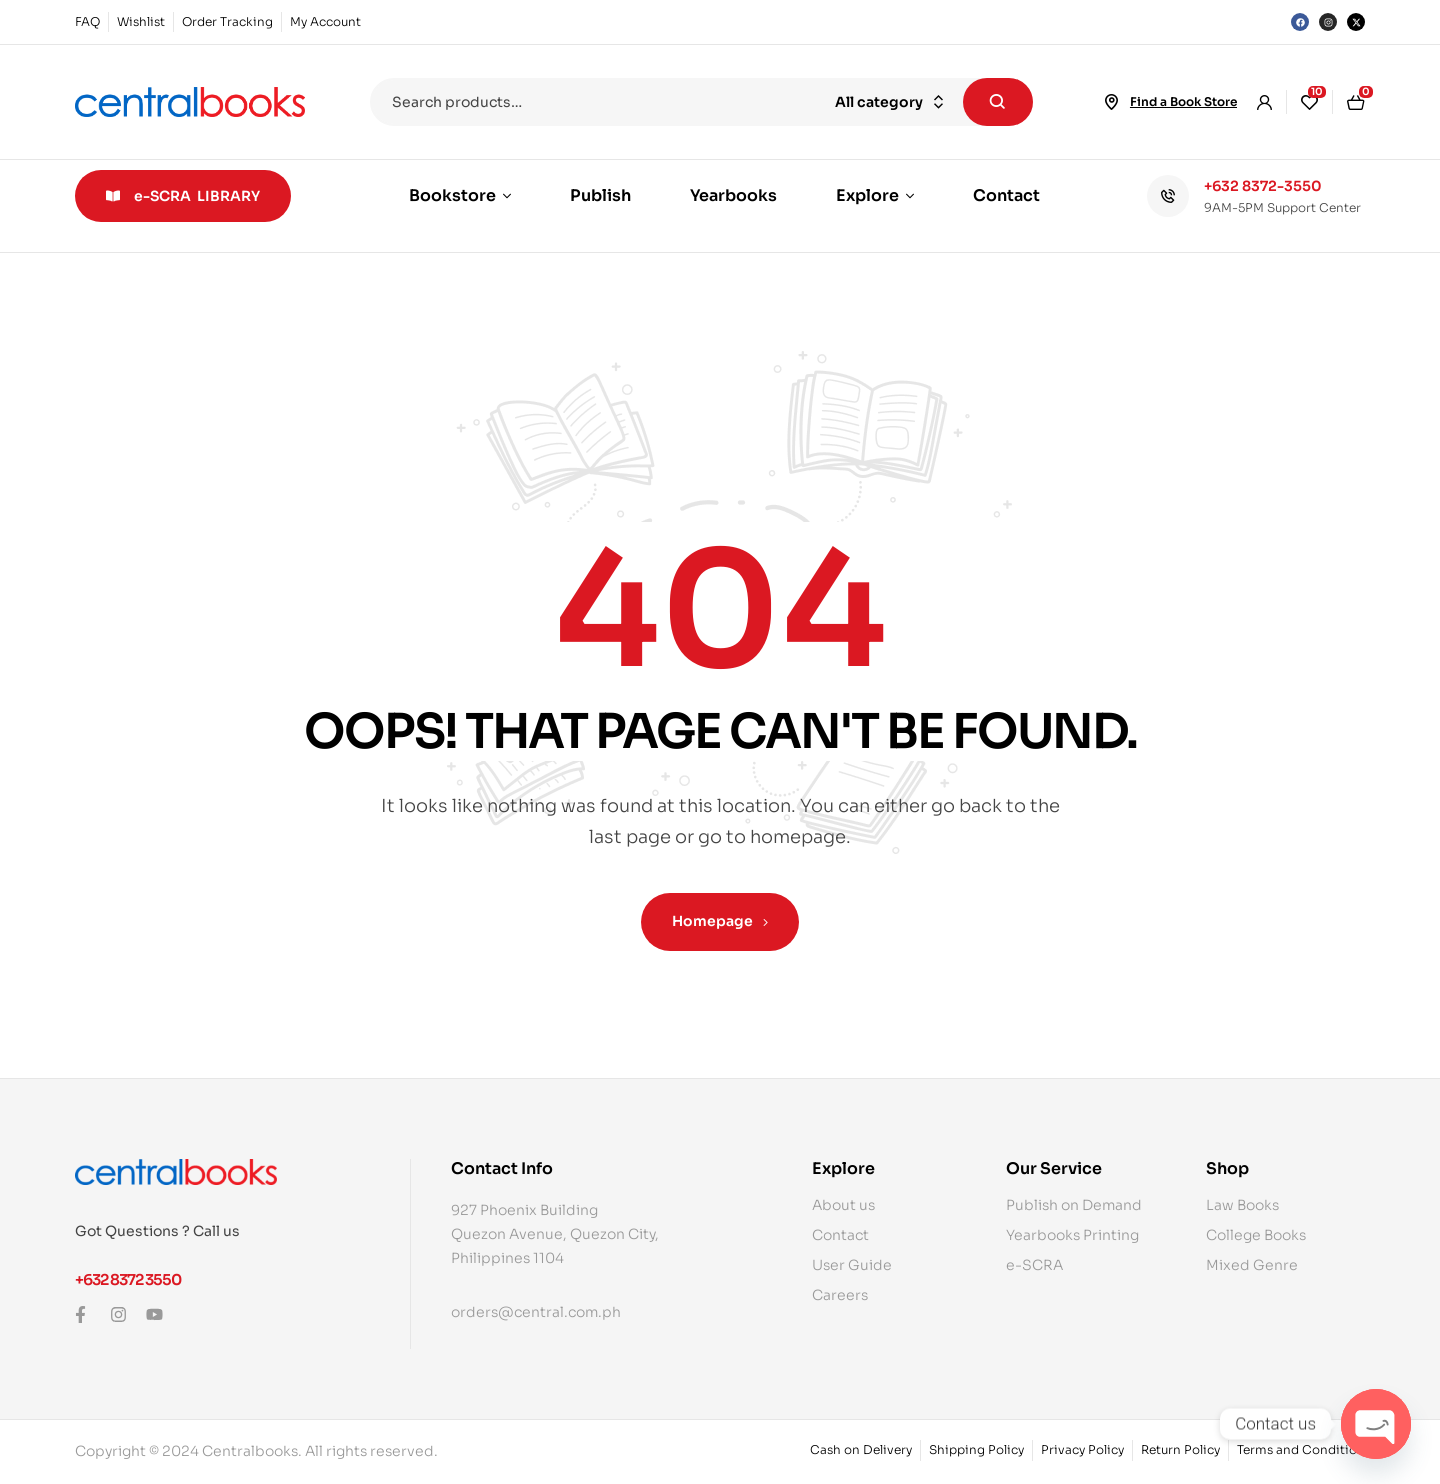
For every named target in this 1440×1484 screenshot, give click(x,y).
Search (998, 102)
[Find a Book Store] (1112, 102)
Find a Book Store (1183, 101)
